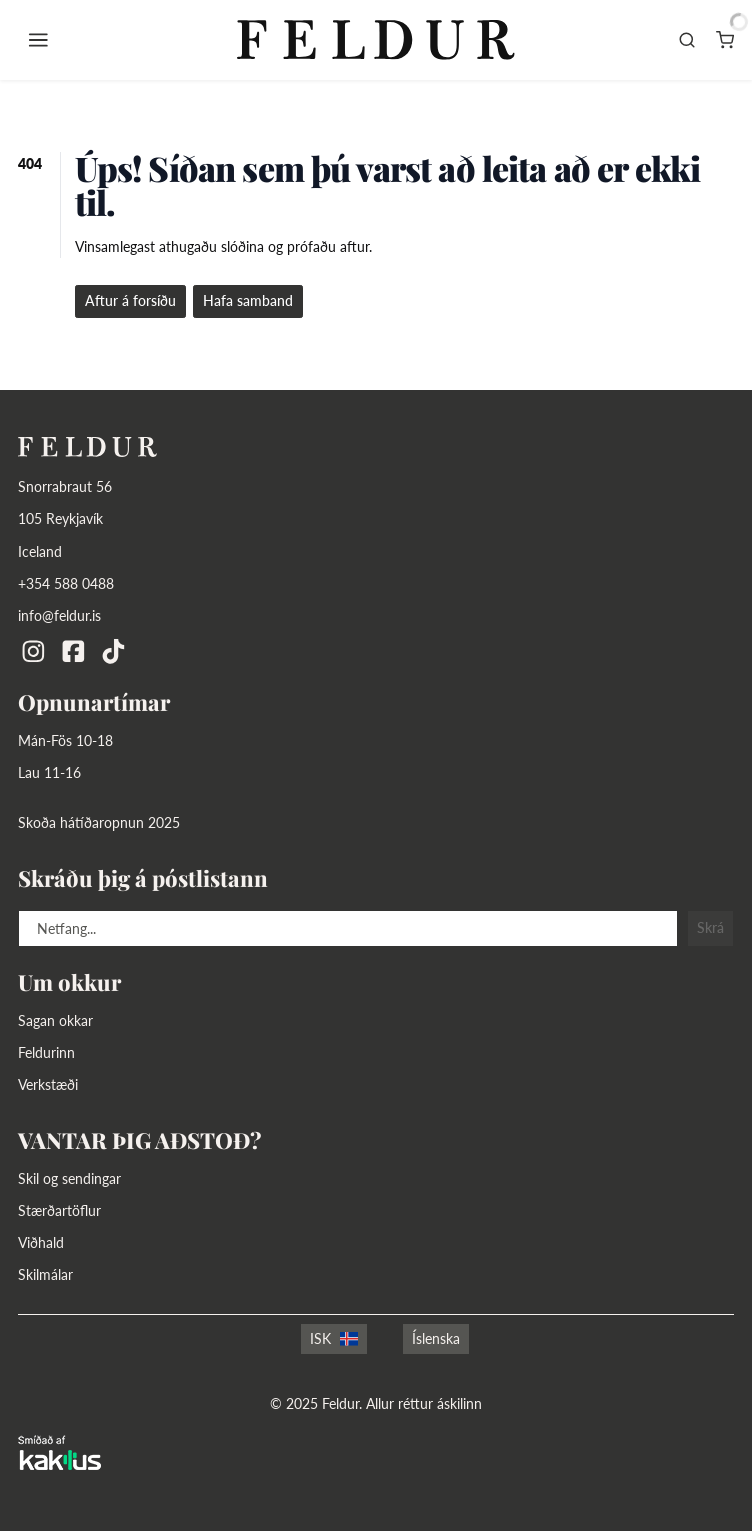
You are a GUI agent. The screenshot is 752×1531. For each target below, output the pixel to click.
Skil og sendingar (69, 1178)
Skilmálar (45, 1274)
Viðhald (41, 1242)
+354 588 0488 (66, 583)
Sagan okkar (55, 1020)
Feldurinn (46, 1052)
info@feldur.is (59, 615)
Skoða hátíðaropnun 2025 (99, 822)
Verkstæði (48, 1084)
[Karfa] (725, 40)
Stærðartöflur (59, 1210)
